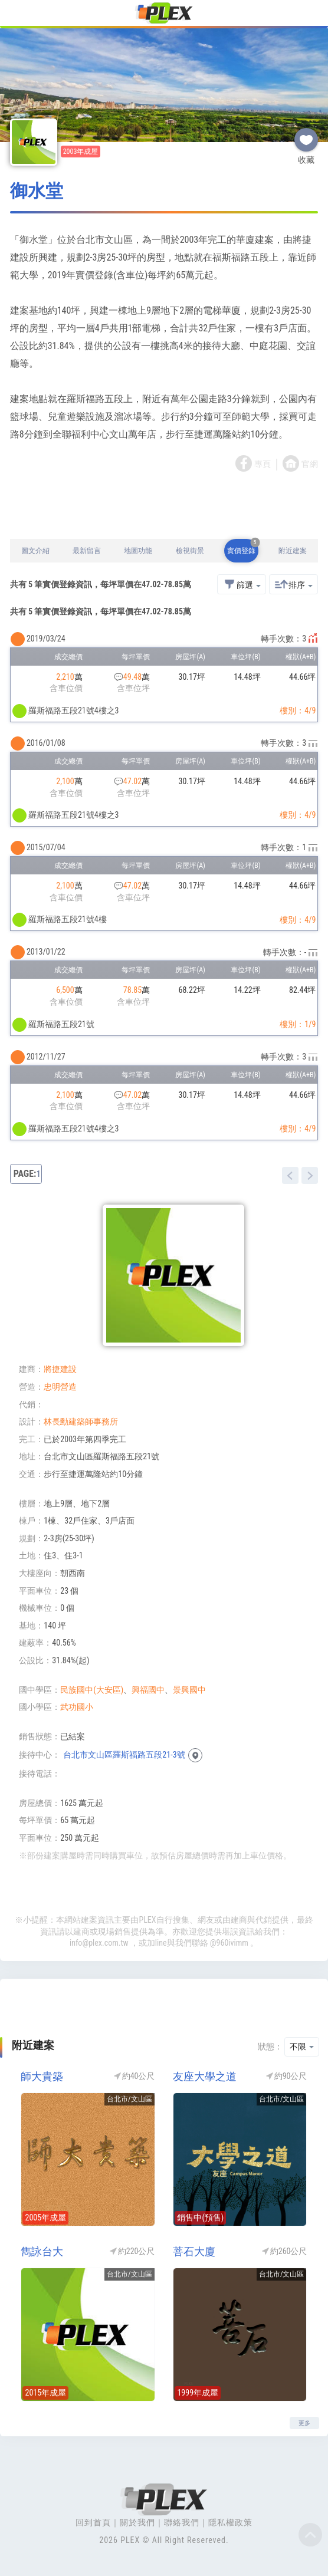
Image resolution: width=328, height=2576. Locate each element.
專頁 (262, 464)
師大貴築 (42, 2076)
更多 (304, 2423)
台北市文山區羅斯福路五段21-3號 (124, 1754)
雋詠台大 (42, 2251)
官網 (309, 464)
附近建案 (292, 551)
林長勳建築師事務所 (81, 1421)
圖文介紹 (35, 551)
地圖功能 (138, 551)
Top (310, 2535)
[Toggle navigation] (16, 14)
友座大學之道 (205, 2076)
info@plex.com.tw (99, 1942)
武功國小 (76, 1707)
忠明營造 (60, 1386)
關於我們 (137, 2522)
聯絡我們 (181, 2522)
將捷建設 (60, 1369)
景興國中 (189, 1690)
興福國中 (148, 1690)
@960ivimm (229, 1942)
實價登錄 (242, 547)
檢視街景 (190, 551)
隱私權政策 (230, 2522)
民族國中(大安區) (91, 1690)
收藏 (306, 135)
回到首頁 (93, 2522)
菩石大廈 (194, 2251)
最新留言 (87, 551)
